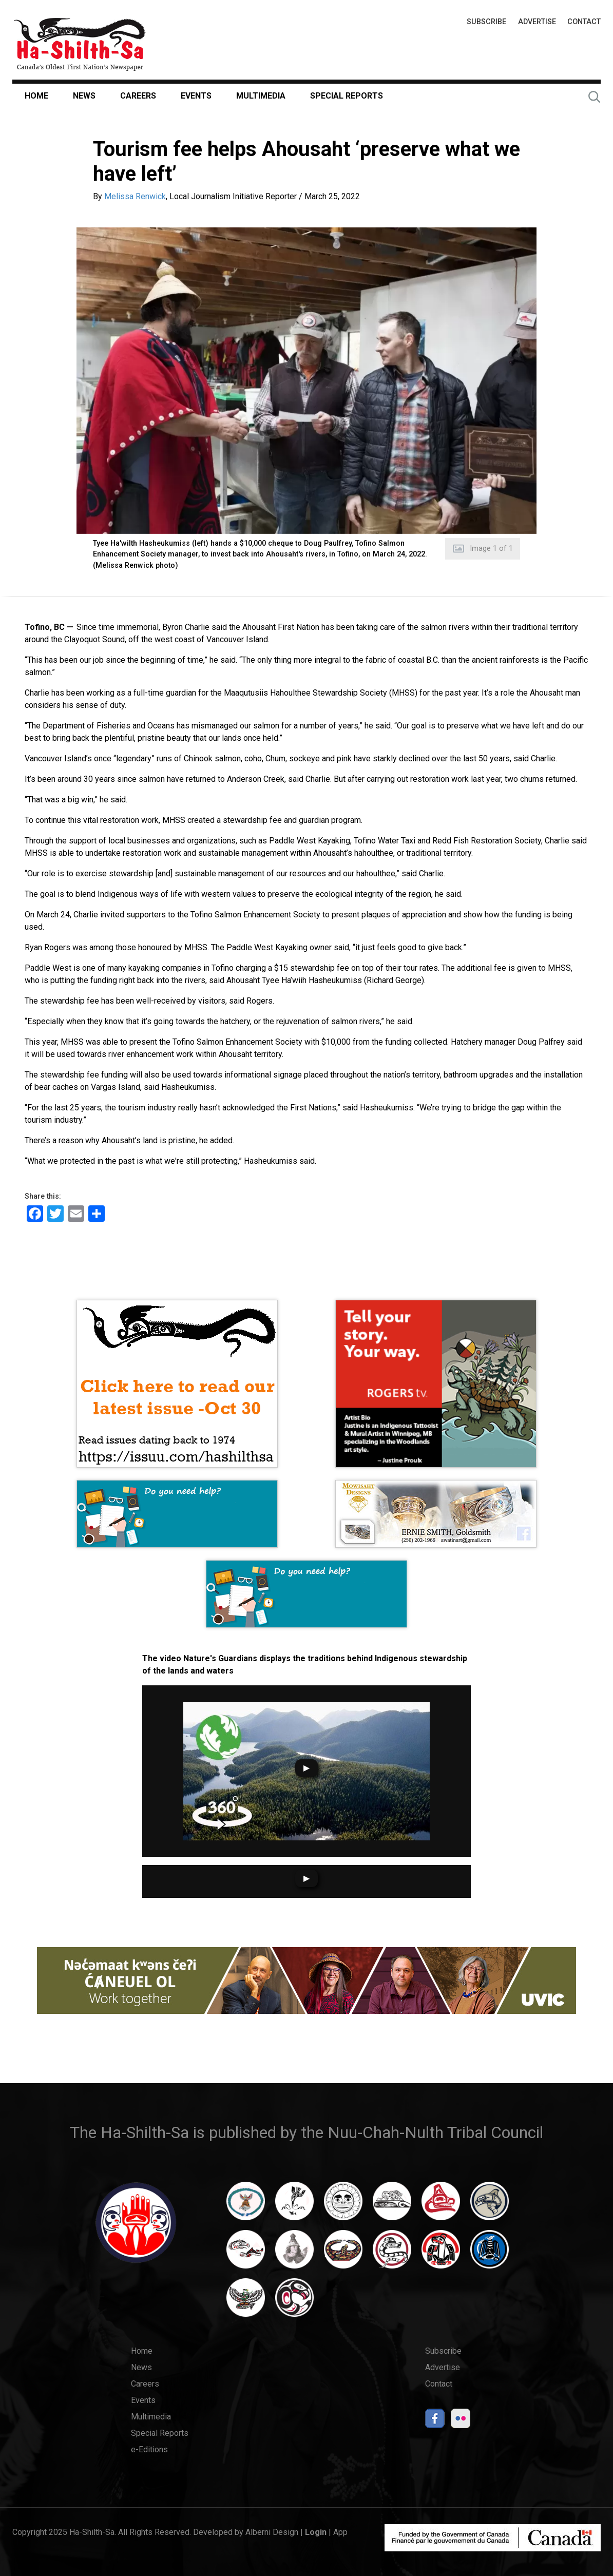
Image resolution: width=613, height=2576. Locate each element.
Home (36, 96)
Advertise (537, 21)
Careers (138, 96)
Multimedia (260, 96)
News (84, 96)
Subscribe (486, 21)
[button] (306, 380)
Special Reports (346, 96)
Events (196, 96)
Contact (584, 21)
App (340, 2532)
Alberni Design (271, 2532)
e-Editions (149, 2449)
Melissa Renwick (135, 196)
